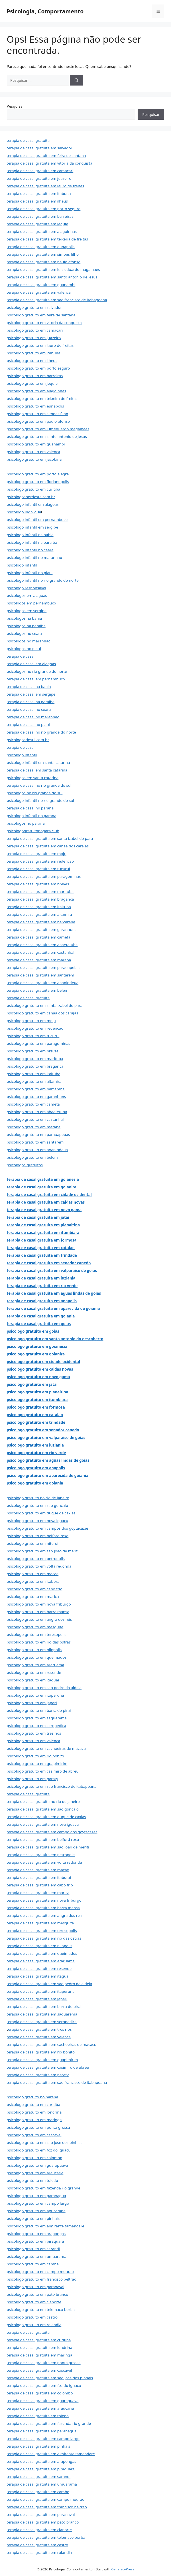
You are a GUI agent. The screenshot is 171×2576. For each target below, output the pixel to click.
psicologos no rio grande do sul (35, 792)
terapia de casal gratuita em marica (38, 1892)
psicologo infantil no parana (31, 815)
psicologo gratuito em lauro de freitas (40, 345)
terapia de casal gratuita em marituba (40, 891)
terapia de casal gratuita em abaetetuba (42, 944)
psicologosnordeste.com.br (31, 496)
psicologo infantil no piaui (30, 572)
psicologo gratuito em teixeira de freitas (42, 398)
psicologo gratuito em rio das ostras (39, 1642)
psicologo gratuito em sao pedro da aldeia (44, 1687)
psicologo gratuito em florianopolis (38, 481)
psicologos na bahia (24, 618)
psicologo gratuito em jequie (32, 383)
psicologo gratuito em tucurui (33, 1035)
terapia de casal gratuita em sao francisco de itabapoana (57, 299)
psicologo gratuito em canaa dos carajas (42, 1013)
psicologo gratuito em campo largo (38, 2203)
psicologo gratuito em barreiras (35, 375)
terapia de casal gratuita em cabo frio (40, 1885)
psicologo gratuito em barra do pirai (39, 1710)
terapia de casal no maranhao (33, 716)
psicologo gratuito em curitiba (33, 489)
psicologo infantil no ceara (30, 549)
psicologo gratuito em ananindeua (37, 1149)
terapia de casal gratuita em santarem (40, 975)
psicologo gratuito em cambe (33, 2264)
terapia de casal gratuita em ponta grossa (44, 2362)
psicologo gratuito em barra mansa (38, 1611)
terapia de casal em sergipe (31, 694)
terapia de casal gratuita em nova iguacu (43, 1824)
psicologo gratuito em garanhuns (36, 1096)
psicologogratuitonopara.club (33, 830)
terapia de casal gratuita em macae (38, 1869)
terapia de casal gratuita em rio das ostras (44, 1938)
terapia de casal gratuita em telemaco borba (46, 2537)
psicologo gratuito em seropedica (36, 1725)
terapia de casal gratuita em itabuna (39, 193)
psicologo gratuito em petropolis (36, 1558)
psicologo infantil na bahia (30, 534)
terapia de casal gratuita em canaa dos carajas (48, 846)
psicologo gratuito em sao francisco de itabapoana (51, 1786)
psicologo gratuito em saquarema (37, 1718)
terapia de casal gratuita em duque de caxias (46, 1816)
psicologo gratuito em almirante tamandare (45, 2226)
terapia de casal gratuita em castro (37, 2544)
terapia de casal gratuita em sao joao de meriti (48, 1847)
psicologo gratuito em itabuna (33, 352)
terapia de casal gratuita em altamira (39, 914)
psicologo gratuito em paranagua (36, 2195)
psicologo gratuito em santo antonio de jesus (47, 436)
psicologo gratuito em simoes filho (37, 413)
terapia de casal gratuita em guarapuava (42, 2400)
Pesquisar (15, 106)
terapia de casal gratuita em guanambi (41, 284)
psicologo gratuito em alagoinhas (36, 390)
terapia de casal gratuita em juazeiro (39, 178)
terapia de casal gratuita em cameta (38, 937)
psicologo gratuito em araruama (35, 1664)
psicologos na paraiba (26, 625)
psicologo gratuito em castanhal (35, 1119)
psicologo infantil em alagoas (33, 504)
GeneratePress (122, 2569)
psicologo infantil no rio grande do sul (40, 800)
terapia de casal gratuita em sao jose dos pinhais (50, 2377)
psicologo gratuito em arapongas (36, 2233)
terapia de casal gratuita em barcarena (41, 921)
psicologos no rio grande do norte (37, 671)
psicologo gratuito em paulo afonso (38, 421)
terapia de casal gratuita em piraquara (41, 2468)
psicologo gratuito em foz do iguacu (39, 2150)
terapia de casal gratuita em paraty (38, 2074)
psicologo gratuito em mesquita (35, 1626)
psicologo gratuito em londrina (34, 2112)
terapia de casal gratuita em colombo (40, 2393)
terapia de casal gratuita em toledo (38, 2415)
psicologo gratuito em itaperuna (35, 1695)
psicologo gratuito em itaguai (33, 1680)
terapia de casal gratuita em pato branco (43, 2522)
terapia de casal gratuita (28, 140)
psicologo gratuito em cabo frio (34, 1588)
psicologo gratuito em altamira (34, 1081)
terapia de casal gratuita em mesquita (40, 1923)
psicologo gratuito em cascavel (34, 2134)
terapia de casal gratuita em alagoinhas (42, 231)
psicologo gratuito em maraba (33, 1126)
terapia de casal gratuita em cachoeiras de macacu (51, 2044)
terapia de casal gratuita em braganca (40, 899)
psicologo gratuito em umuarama (36, 2256)
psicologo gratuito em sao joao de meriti (43, 1551)
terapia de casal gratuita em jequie (37, 223)
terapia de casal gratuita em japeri (37, 1998)
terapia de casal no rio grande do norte (41, 732)
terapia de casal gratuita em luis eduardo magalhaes (53, 269)
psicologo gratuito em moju (31, 1020)
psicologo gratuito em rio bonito (35, 1755)
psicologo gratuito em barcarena (36, 1088)
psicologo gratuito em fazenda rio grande (43, 2188)
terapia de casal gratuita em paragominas (44, 876)
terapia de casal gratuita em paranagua (42, 2431)
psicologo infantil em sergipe (32, 527)
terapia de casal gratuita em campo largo (43, 2438)
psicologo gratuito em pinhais (33, 2218)
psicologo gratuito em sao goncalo (37, 1505)
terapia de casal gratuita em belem (37, 990)
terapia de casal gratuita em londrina (39, 2347)
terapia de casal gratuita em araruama (41, 1960)
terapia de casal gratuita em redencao (40, 861)
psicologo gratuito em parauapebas (38, 1134)
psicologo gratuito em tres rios (34, 1733)
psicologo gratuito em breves (32, 1051)
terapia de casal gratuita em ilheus (37, 201)
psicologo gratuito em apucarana (36, 2210)
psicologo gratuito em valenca (33, 451)
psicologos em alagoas (27, 595)
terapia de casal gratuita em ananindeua (42, 982)
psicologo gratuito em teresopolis (36, 1634)
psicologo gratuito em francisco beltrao (41, 2279)
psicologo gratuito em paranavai (35, 2286)
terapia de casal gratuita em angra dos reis (44, 1915)
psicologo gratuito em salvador (34, 307)
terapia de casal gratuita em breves (38, 884)
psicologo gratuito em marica (33, 1596)
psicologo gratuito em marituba (35, 1058)
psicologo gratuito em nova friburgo (39, 1604)
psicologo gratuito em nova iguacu (37, 1520)
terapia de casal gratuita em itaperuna (41, 1991)
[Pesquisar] (76, 80)
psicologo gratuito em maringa (34, 2119)
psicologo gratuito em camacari (35, 330)
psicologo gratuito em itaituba (33, 1073)
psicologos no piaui (24, 648)
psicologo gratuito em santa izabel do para (44, 1005)
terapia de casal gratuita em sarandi (38, 2476)
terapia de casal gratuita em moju (36, 853)
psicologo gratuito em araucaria (35, 2172)
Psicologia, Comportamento (45, 11)
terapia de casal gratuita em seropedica (42, 2021)
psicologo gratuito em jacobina (34, 459)
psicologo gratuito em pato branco (37, 2294)
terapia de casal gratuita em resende (39, 1968)
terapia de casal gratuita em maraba (39, 959)
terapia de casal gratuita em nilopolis (39, 1945)
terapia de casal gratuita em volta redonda (44, 1862)
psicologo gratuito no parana (32, 2096)
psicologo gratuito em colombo (34, 2157)
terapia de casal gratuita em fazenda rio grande (49, 2423)
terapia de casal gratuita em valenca (39, 292)
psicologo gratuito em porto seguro (38, 368)
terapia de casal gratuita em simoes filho (43, 254)
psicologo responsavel (26, 587)
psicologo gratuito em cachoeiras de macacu (46, 1748)
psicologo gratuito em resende (34, 1672)
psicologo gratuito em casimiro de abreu (43, 1771)
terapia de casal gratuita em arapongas (41, 2461)
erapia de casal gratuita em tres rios (40, 2029)
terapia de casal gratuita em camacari (40, 170)
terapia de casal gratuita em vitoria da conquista (49, 163)
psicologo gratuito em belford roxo (37, 1535)
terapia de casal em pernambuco (36, 679)
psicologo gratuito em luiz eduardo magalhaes (48, 428)
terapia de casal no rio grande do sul (39, 785)
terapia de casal (21, 656)
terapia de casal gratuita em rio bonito (41, 2052)
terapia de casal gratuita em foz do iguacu (44, 2385)
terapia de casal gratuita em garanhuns (41, 929)
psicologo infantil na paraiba (32, 542)
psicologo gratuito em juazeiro (34, 337)
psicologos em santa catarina (32, 777)
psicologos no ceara (24, 633)
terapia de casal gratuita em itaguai (38, 1976)
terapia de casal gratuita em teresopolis (42, 1930)
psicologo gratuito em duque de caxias (41, 1513)
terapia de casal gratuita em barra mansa (43, 1907)
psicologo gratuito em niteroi (32, 1543)
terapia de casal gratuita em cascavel (39, 2370)
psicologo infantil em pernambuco (37, 519)
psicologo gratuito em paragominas (38, 1043)
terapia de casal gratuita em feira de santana (46, 155)
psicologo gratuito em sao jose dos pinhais (44, 2142)
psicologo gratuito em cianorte (34, 2301)
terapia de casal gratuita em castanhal (40, 952)
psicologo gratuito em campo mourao (40, 2271)
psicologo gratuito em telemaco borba (41, 2309)
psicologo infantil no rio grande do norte (43, 580)
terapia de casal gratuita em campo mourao (45, 2499)
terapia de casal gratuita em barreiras (40, 216)
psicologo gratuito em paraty (32, 1778)
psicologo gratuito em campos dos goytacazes (48, 1528)
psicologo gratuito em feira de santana (41, 315)
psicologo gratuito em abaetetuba (37, 1111)
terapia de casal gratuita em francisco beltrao (47, 2506)
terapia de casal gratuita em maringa (39, 2355)
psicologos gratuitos (25, 1164)
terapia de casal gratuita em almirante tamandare (51, 2453)
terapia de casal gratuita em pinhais (38, 2446)
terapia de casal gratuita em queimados (42, 1953)
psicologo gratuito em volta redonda (39, 1566)
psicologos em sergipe (27, 610)
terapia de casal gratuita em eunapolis (41, 246)
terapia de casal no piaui (28, 724)
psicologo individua (24, 511)
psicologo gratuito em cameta (33, 1104)
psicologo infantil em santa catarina (38, 762)
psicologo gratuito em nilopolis (34, 1649)
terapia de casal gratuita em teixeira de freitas (47, 239)
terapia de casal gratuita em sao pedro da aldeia (49, 1983)
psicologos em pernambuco (31, 603)
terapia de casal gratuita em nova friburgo (44, 1900)
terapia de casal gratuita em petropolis (41, 1854)
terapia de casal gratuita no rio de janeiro (43, 1801)
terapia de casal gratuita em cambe (38, 2491)
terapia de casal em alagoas (31, 663)
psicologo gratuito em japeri (32, 1702)
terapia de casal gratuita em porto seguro (43, 208)
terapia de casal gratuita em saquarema (42, 2014)
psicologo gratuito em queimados (37, 1657)
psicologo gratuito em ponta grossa (38, 2127)
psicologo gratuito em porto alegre (38, 474)
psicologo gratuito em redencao (35, 1028)
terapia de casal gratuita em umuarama (42, 2484)
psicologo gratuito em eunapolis (35, 406)
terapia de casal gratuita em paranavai (41, 2514)
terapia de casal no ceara (29, 709)
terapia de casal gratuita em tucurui (38, 868)
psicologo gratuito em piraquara (35, 2241)
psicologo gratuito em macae (32, 1573)
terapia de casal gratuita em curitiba (39, 2339)
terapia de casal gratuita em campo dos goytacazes (52, 1831)
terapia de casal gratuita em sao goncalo (43, 1809)
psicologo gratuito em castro (32, 2317)
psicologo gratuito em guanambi (36, 444)
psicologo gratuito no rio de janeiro (38, 1497)
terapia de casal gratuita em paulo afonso (43, 261)
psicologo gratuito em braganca (35, 1066)
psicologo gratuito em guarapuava (37, 2165)
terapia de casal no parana (30, 808)
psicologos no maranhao (29, 641)
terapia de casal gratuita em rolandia (39, 2552)
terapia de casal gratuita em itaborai (39, 1877)
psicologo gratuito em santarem (35, 1142)
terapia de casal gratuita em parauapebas (44, 967)
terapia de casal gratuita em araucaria (40, 2408)
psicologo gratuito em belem (32, 1157)
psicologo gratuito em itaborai (33, 1581)
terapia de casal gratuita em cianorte (39, 2529)
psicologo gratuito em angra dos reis (39, 1619)
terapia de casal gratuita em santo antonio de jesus (52, 277)
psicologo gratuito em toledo (32, 2180)
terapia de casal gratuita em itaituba (39, 906)
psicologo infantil (22, 565)
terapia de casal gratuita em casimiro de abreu (48, 2067)
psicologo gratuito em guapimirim (37, 1763)
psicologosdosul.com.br (28, 739)
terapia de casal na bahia (29, 686)
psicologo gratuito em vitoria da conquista (44, 322)
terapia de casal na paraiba (30, 701)
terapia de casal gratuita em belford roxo (43, 1839)
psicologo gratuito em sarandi (33, 2248)
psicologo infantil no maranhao (34, 557)
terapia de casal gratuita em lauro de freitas (45, 185)
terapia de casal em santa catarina (37, 770)
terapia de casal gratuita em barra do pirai (44, 2006)
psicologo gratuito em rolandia (34, 2324)
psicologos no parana (26, 823)
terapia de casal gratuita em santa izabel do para (50, 838)
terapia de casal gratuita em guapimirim (42, 2059)
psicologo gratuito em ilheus (32, 360)
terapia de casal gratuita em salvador (39, 148)
